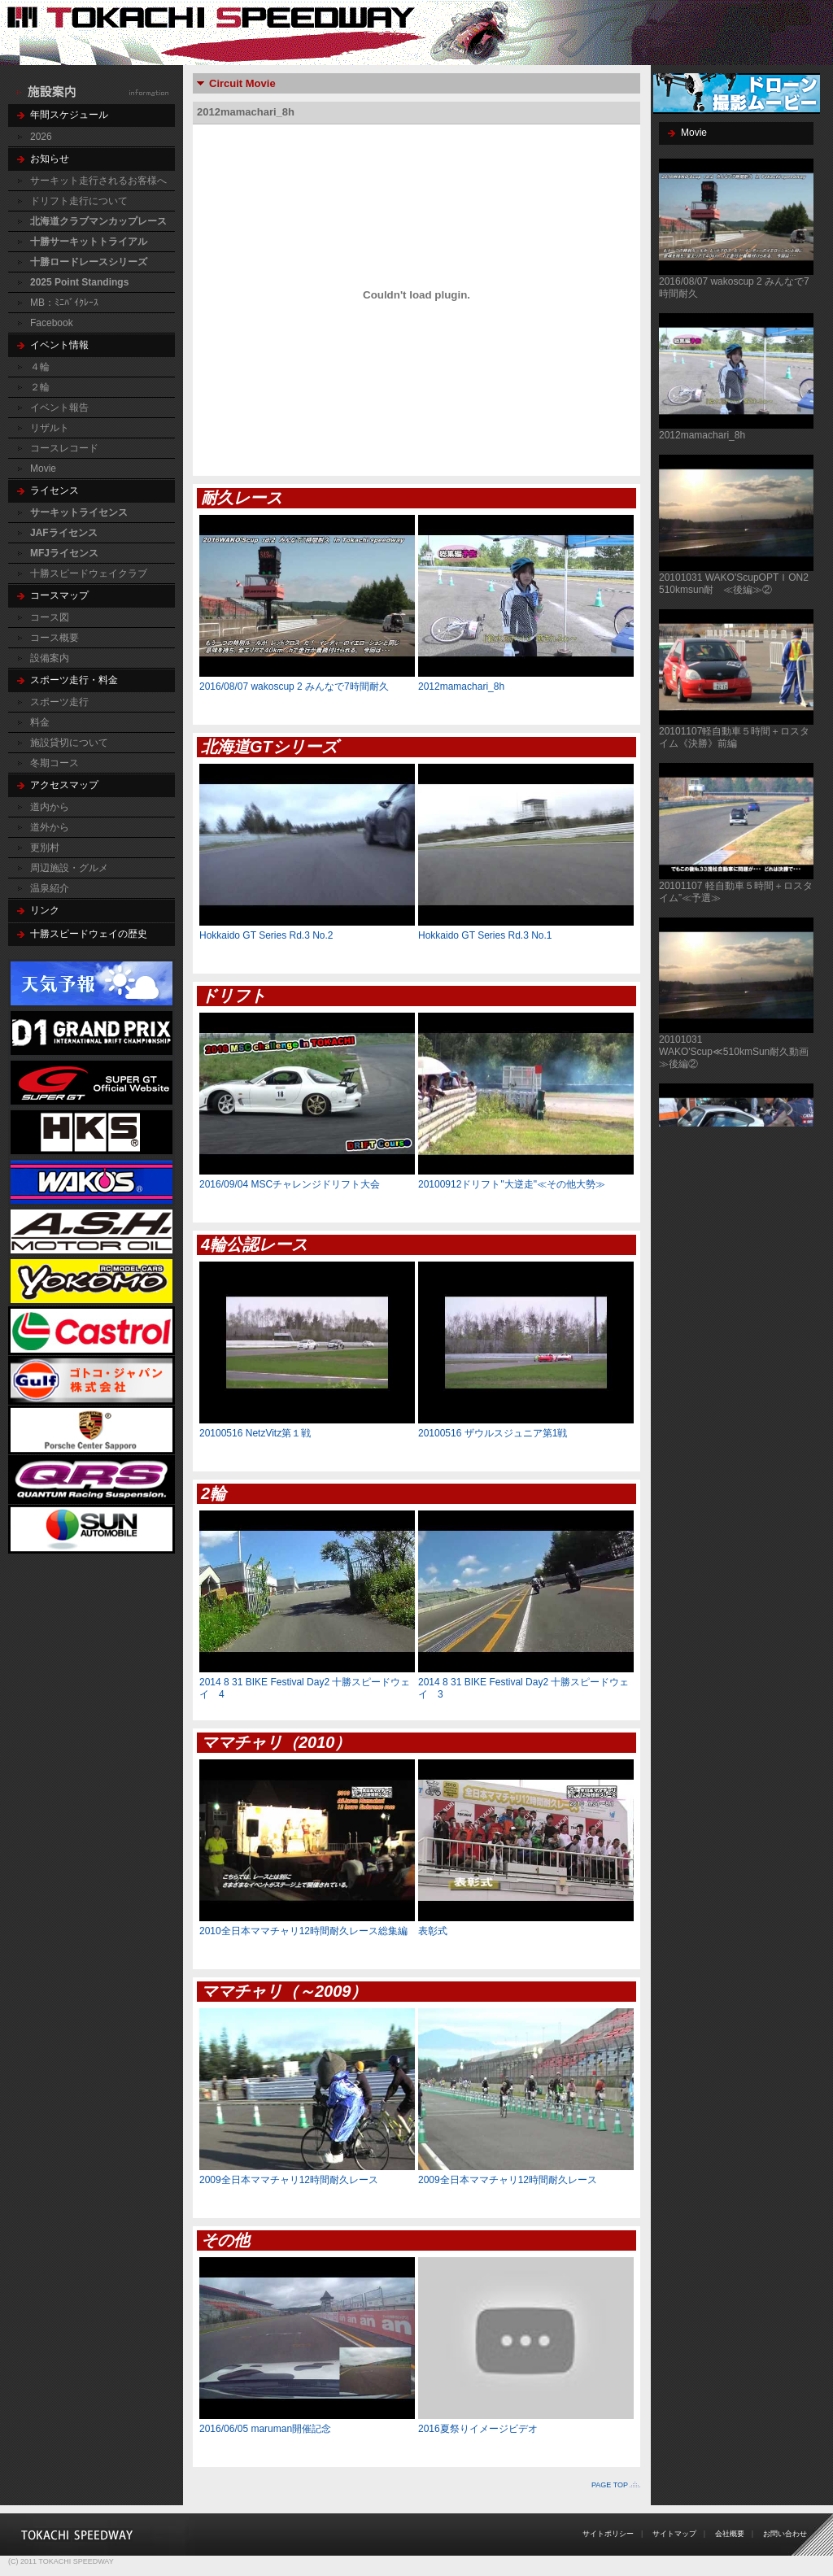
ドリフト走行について (79, 201)
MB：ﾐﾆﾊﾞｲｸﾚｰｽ (64, 302)
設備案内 (49, 658)
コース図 (49, 617)
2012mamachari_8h (702, 435)
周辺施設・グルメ (69, 868)
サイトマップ (674, 2534)
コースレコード (64, 448)
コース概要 (54, 637)
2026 (41, 136)
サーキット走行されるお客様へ (98, 180)
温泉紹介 (49, 888)
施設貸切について (69, 742)
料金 (40, 722)
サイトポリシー (608, 2534)
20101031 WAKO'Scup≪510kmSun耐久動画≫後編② (734, 1052)
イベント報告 (59, 407)
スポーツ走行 (59, 702)
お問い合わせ (785, 2534)
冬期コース (54, 763)
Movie (43, 468)
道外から (49, 827)
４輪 (40, 367)
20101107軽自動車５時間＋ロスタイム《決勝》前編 (734, 737)
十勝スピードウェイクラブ (88, 573)
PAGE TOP (609, 2485)
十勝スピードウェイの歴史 (88, 933)
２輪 (40, 387)
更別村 (44, 847)
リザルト (49, 428)
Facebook (51, 323)
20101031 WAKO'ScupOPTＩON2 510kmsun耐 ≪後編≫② (738, 583)
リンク (44, 910)
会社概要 (729, 2534)
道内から (49, 807)
